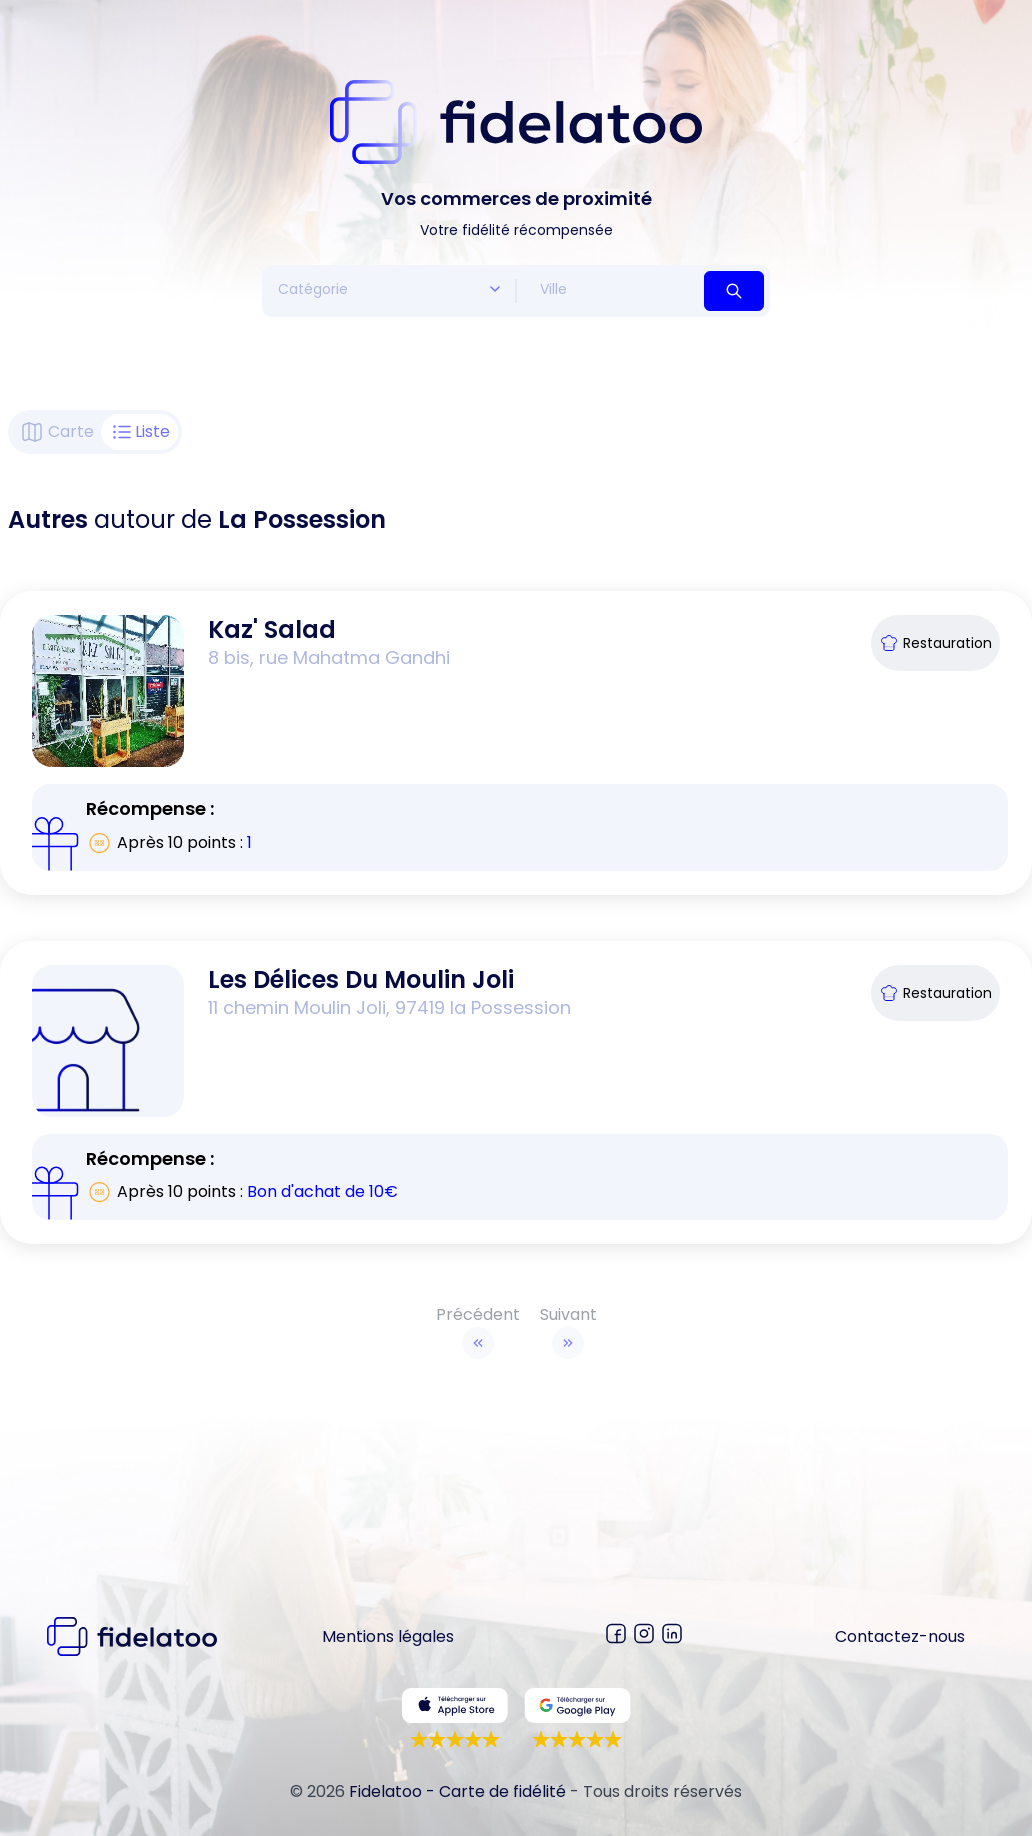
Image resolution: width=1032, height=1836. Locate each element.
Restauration (935, 643)
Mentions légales (388, 1636)
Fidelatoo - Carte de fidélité (457, 1791)
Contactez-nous (900, 1636)
